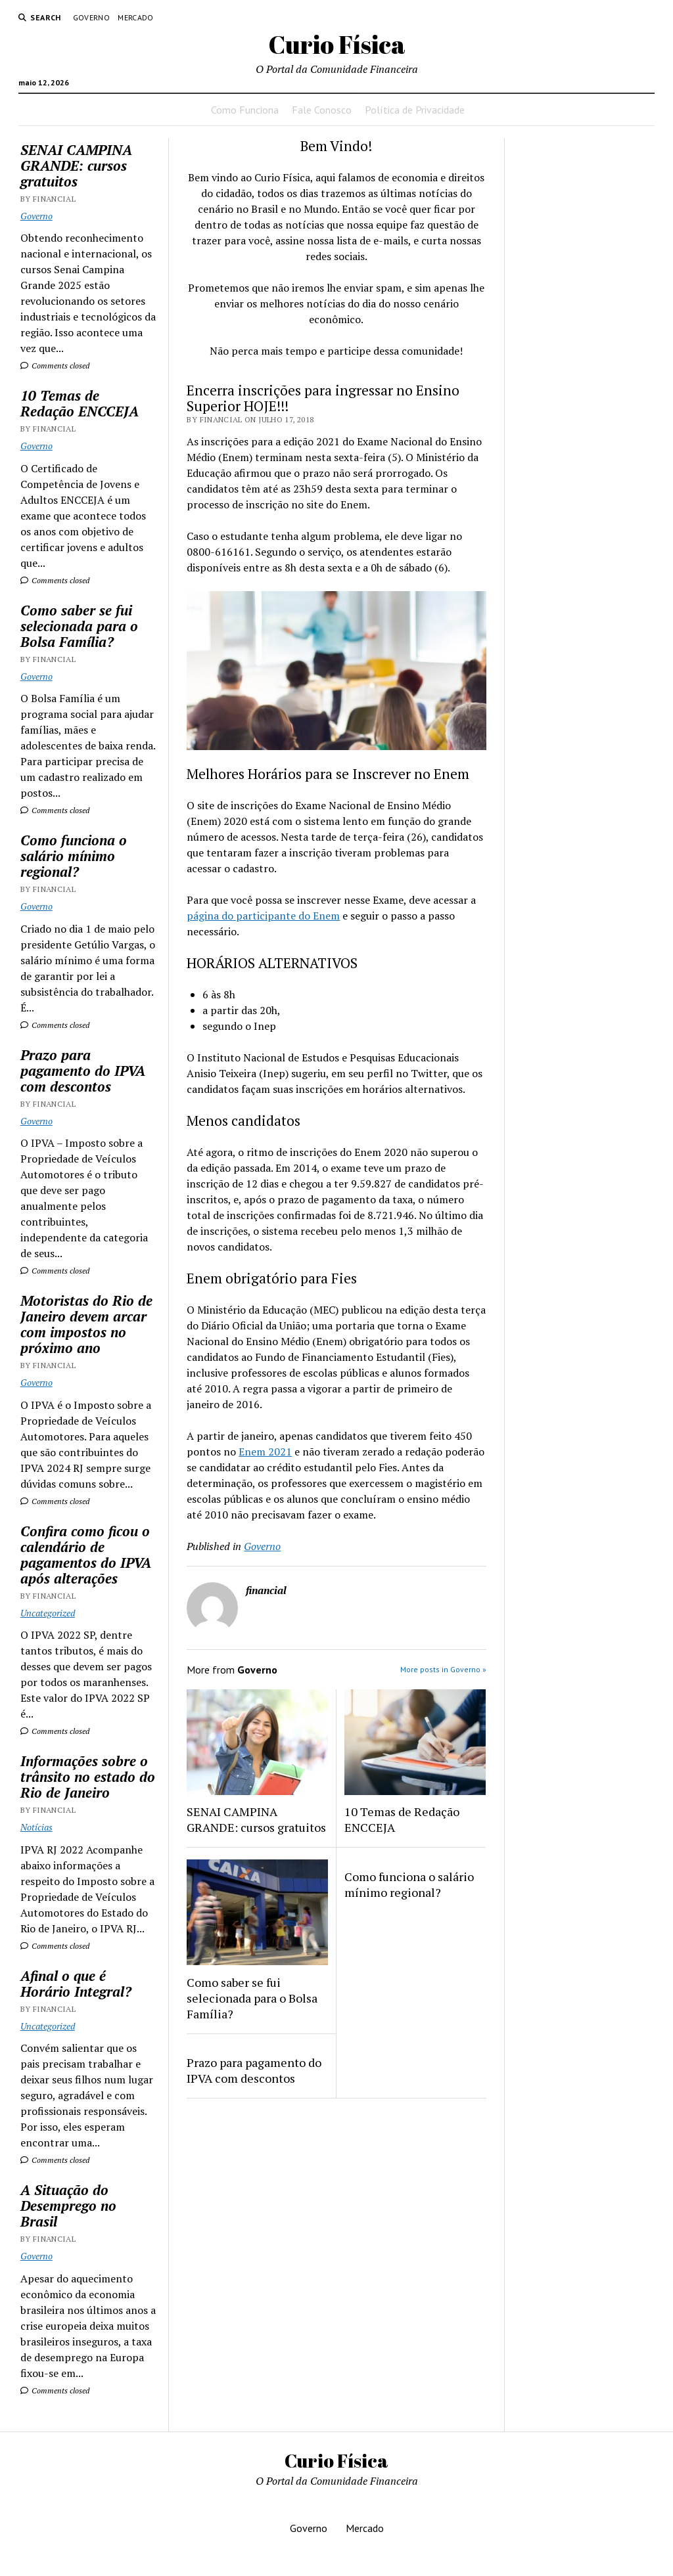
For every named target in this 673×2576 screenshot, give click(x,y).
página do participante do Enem (263, 915)
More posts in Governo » (443, 1669)
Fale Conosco (322, 109)
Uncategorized (47, 1613)
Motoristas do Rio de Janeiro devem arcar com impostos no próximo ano (86, 1324)
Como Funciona (245, 109)
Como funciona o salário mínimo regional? (73, 855)
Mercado (136, 17)
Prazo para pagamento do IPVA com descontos (82, 1070)
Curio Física (337, 44)
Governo (91, 17)
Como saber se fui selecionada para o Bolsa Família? (79, 626)
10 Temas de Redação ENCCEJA (79, 403)
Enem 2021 (265, 1451)
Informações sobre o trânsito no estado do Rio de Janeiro (87, 1776)
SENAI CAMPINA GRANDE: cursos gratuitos (76, 165)
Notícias (36, 1827)
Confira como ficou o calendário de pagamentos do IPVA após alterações (85, 1554)
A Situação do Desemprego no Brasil (68, 2205)
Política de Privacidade (415, 109)
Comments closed (54, 365)
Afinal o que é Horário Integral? (75, 1983)
